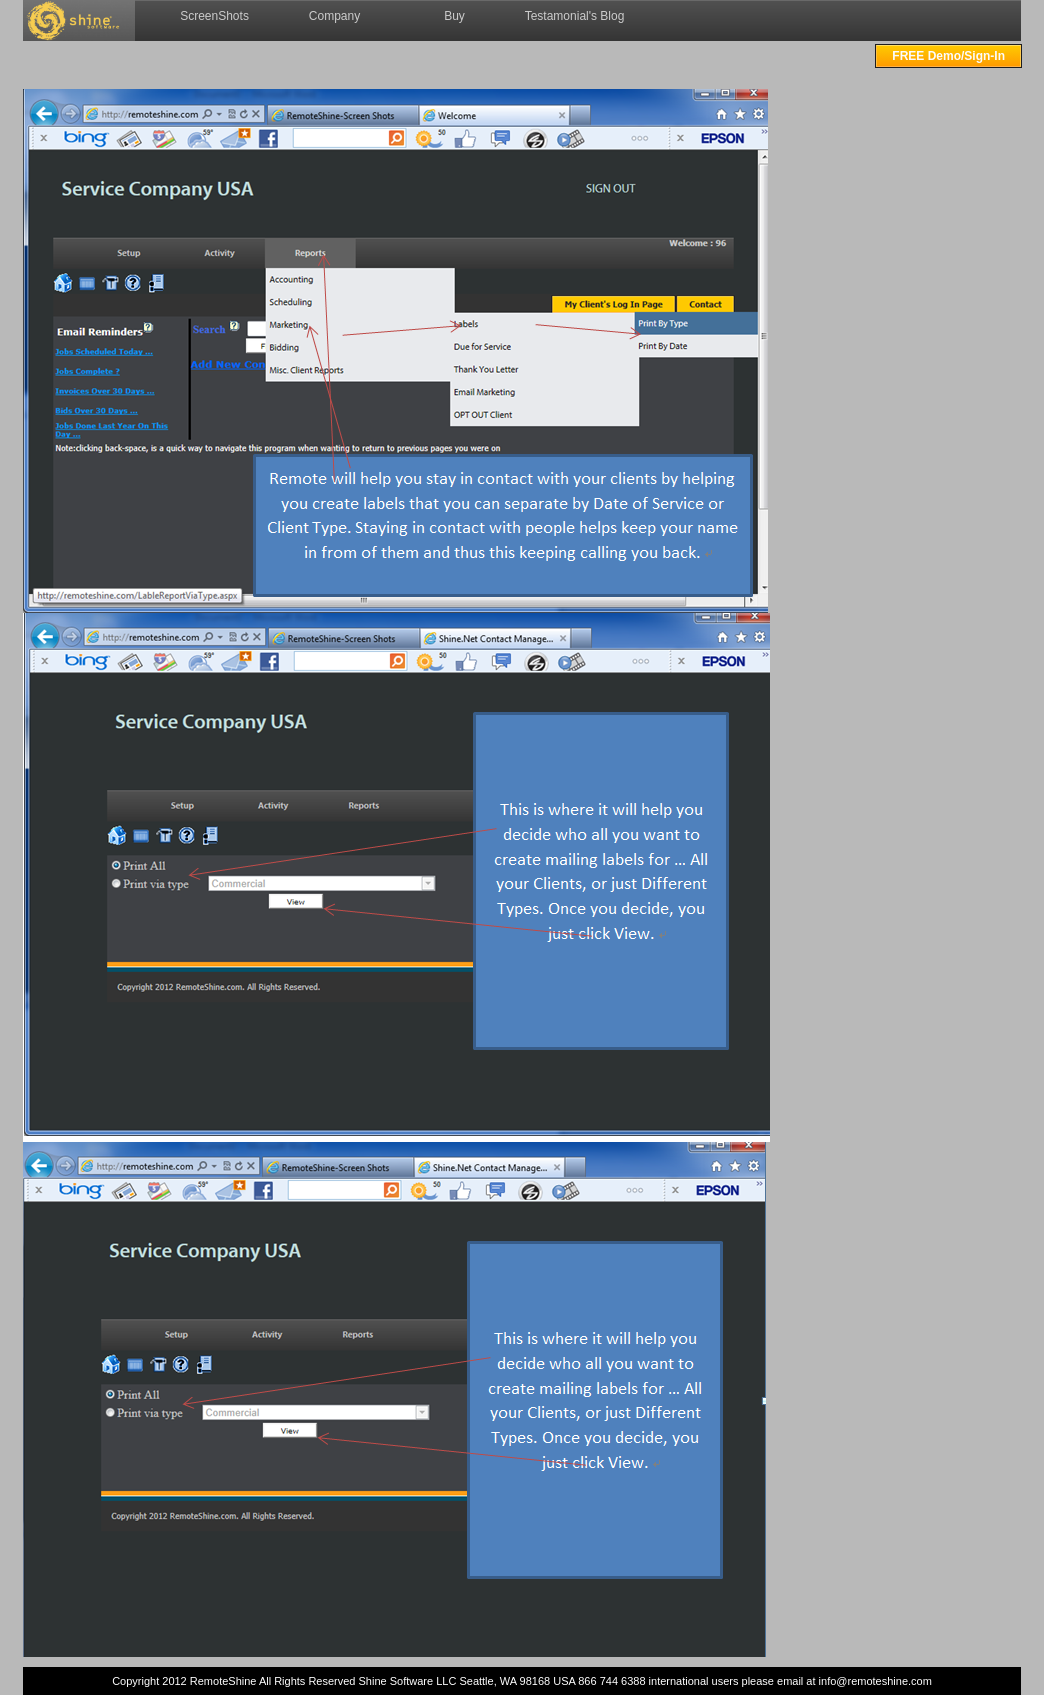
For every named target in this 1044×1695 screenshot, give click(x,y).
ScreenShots (214, 16)
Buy (454, 16)
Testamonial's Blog (575, 16)
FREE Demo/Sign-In (948, 56)
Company (334, 16)
